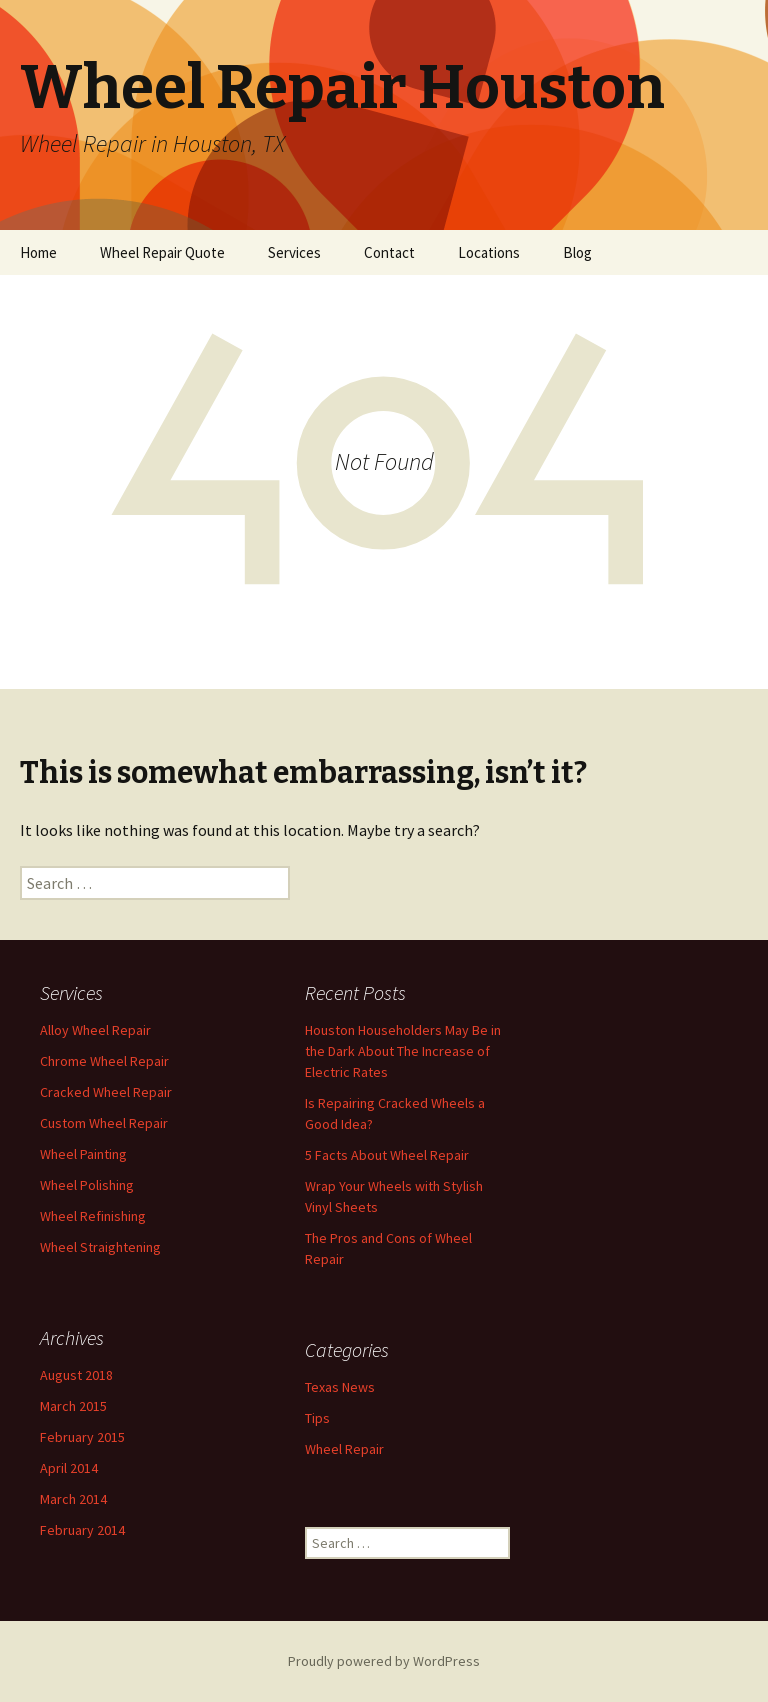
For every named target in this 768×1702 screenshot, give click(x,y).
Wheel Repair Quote (162, 252)
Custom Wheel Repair (104, 1123)
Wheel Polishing (87, 1185)
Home (38, 252)
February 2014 (82, 1530)
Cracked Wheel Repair (106, 1092)
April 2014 (69, 1468)
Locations (489, 252)
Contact (389, 252)
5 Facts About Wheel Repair (387, 1155)
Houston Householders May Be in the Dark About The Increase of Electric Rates (403, 1051)
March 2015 (73, 1406)
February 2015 (82, 1437)
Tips (317, 1418)
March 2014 (73, 1499)
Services (294, 252)
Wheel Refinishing (93, 1216)
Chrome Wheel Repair (104, 1061)
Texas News (340, 1387)
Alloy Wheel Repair (95, 1030)
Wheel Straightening (100, 1247)
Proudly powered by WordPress (384, 1661)
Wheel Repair (344, 1449)
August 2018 (76, 1375)
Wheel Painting (83, 1154)
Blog (577, 252)
